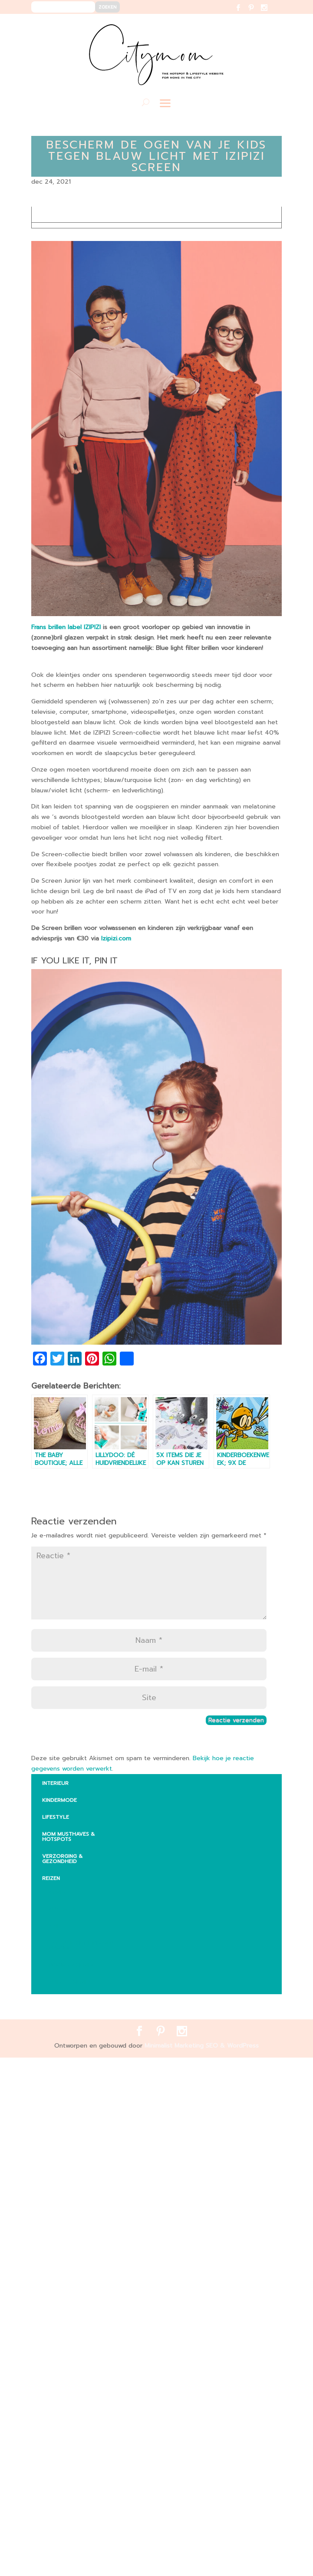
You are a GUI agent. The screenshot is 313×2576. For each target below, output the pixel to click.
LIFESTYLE (55, 1817)
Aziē (54, 1926)
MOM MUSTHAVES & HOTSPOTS (68, 1836)
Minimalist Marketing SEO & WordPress (202, 2045)
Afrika (58, 1892)
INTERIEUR (55, 1783)
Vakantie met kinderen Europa (81, 1945)
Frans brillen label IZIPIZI (67, 627)
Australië (62, 1909)
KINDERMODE (59, 1800)
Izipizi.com (116, 938)
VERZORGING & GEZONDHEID (62, 1858)
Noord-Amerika (72, 1965)
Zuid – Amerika (70, 1982)
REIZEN (51, 1878)
